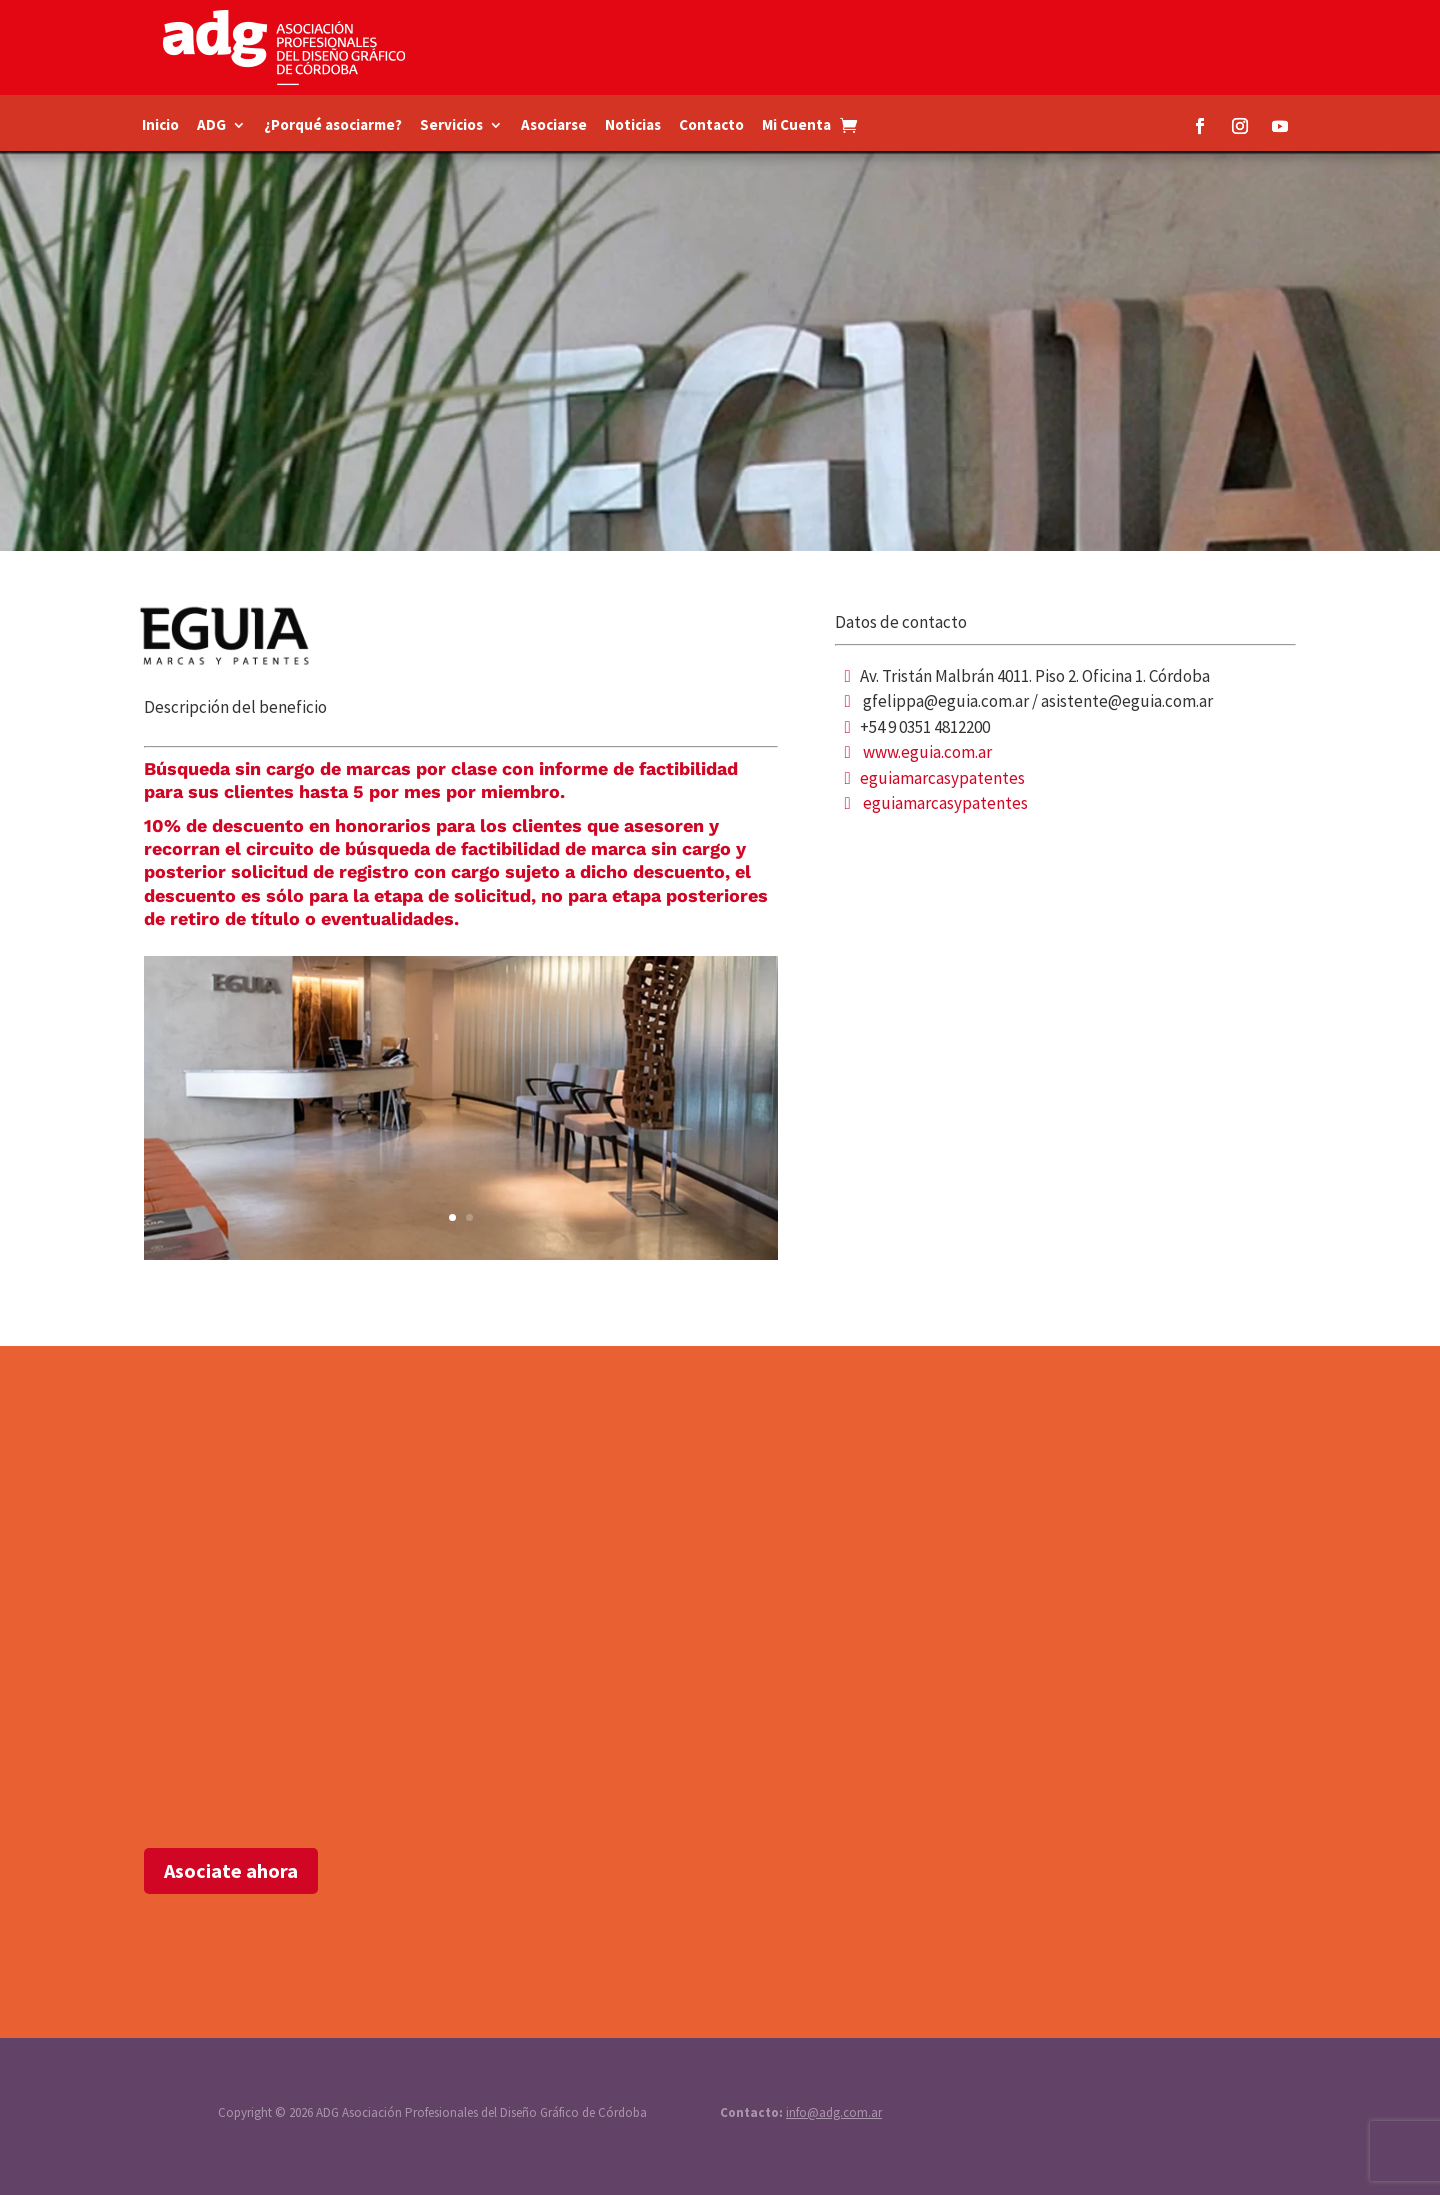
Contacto (711, 126)
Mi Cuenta (796, 126)
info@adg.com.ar (834, 2112)
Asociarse (554, 126)
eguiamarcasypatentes (942, 778)
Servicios (451, 126)
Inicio (160, 126)
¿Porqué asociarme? (333, 126)
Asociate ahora (231, 1870)
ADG (211, 126)
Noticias (633, 126)
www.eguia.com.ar (927, 752)
